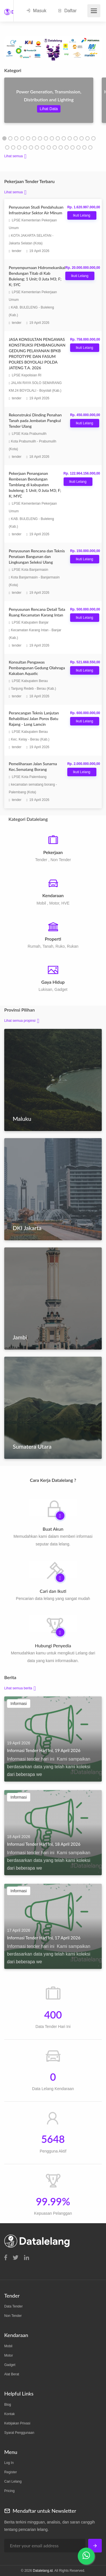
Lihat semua (13, 156)
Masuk (36, 10)
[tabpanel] (49, 104)
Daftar (67, 10)
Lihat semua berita (18, 1688)
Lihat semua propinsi (20, 1021)
